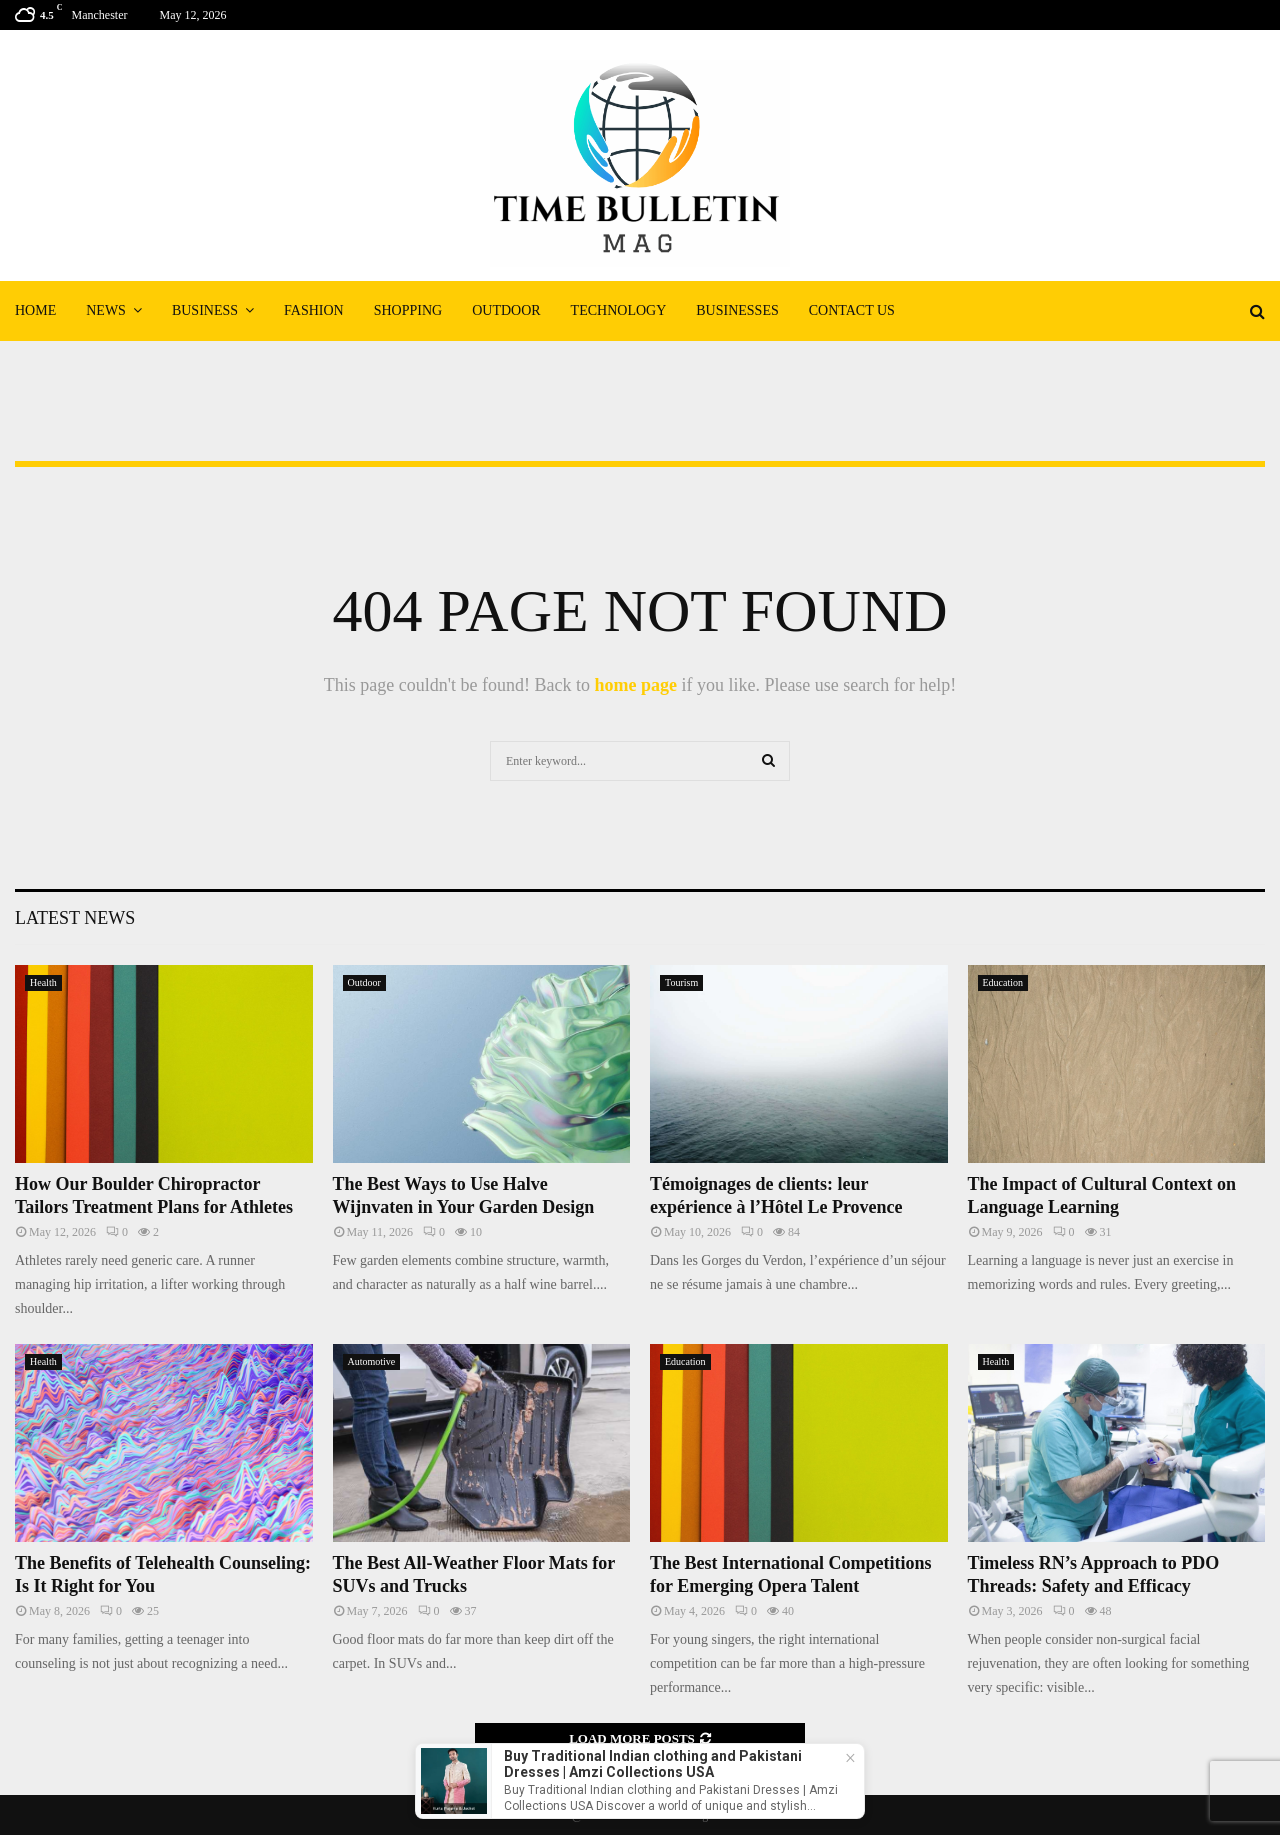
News (106, 310)
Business (205, 310)
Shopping (408, 310)
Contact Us (852, 310)
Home (35, 310)
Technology (619, 310)
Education (1003, 982)
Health (43, 982)
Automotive (372, 1361)
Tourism (681, 982)
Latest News (75, 918)
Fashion (314, 310)
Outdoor (506, 310)
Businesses (737, 310)
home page (635, 685)
